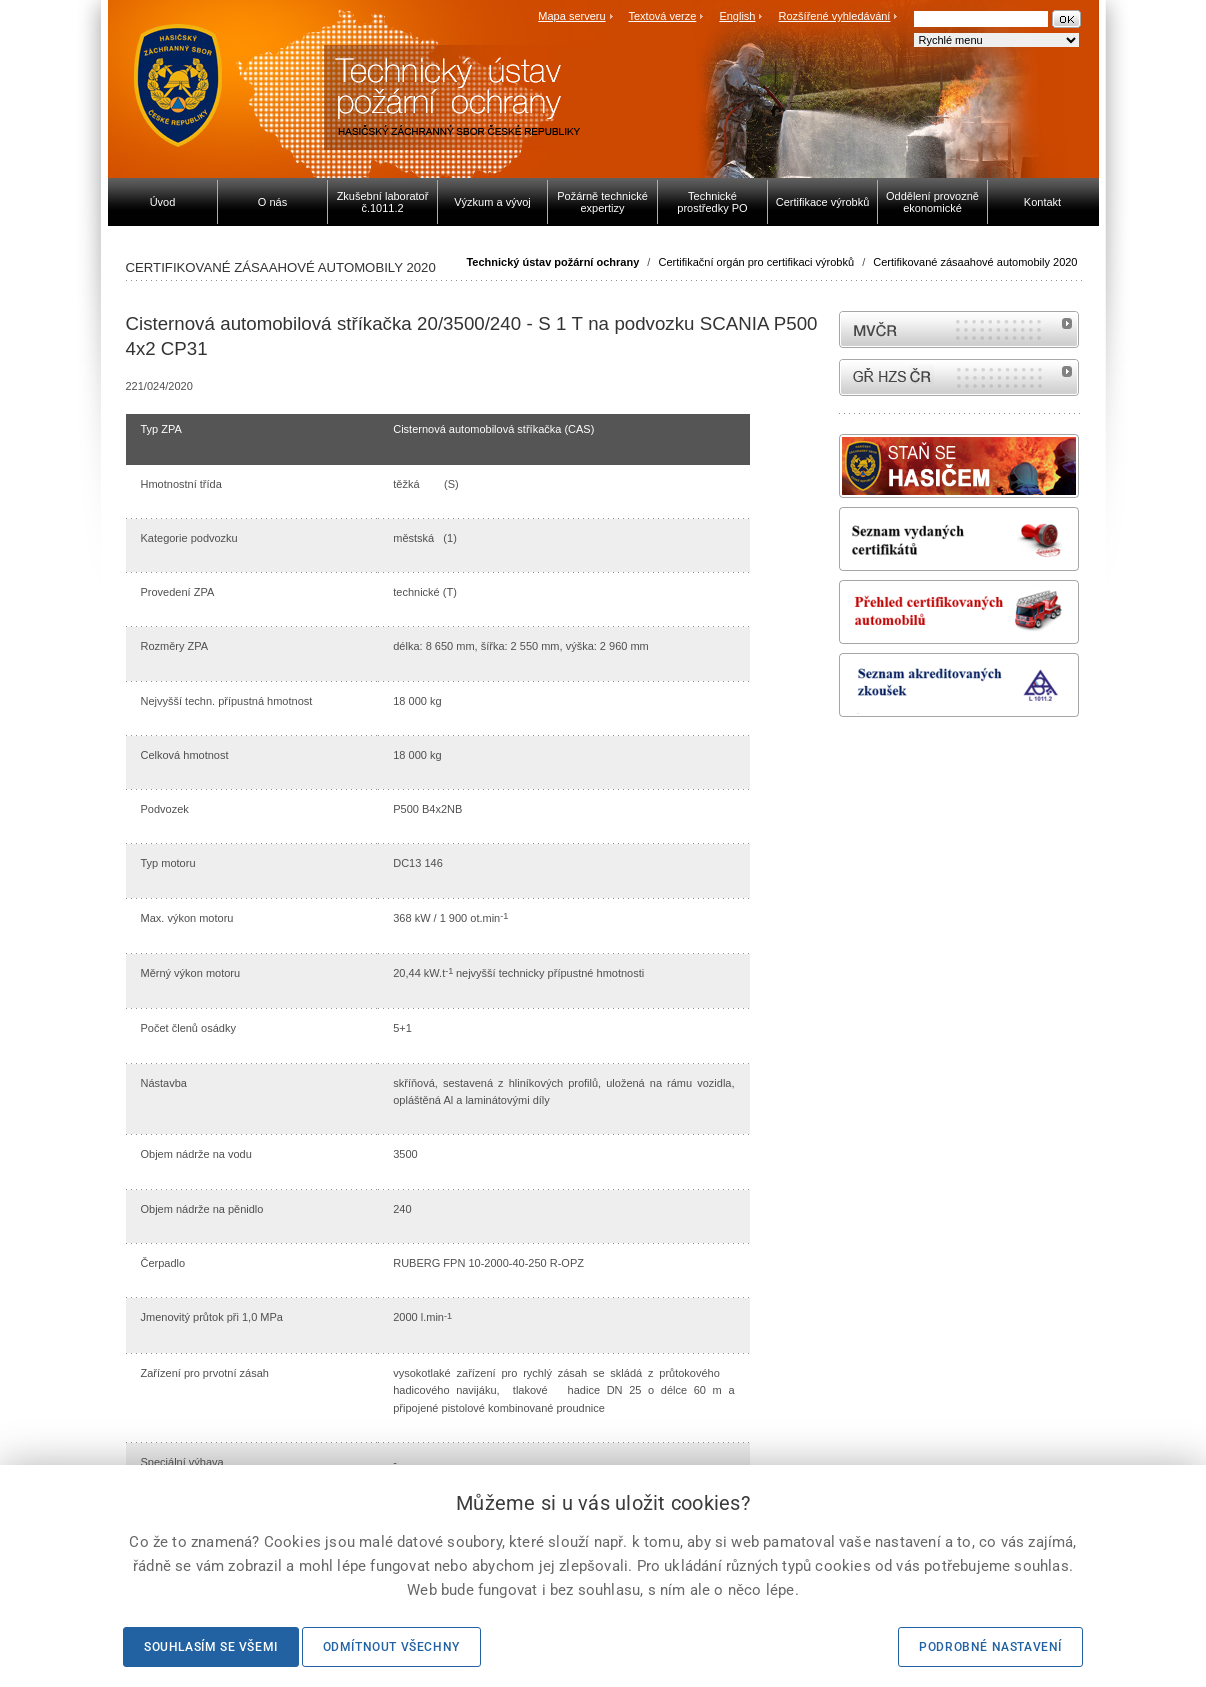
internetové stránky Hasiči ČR (959, 377)
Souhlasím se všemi (211, 1647)
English (737, 16)
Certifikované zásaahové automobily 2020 (975, 262)
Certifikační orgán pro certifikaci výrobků (756, 262)
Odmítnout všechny (391, 1647)
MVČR (959, 329)
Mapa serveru (571, 16)
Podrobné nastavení (990, 1647)
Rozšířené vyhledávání (835, 16)
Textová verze (662, 16)
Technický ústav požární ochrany (552, 262)
